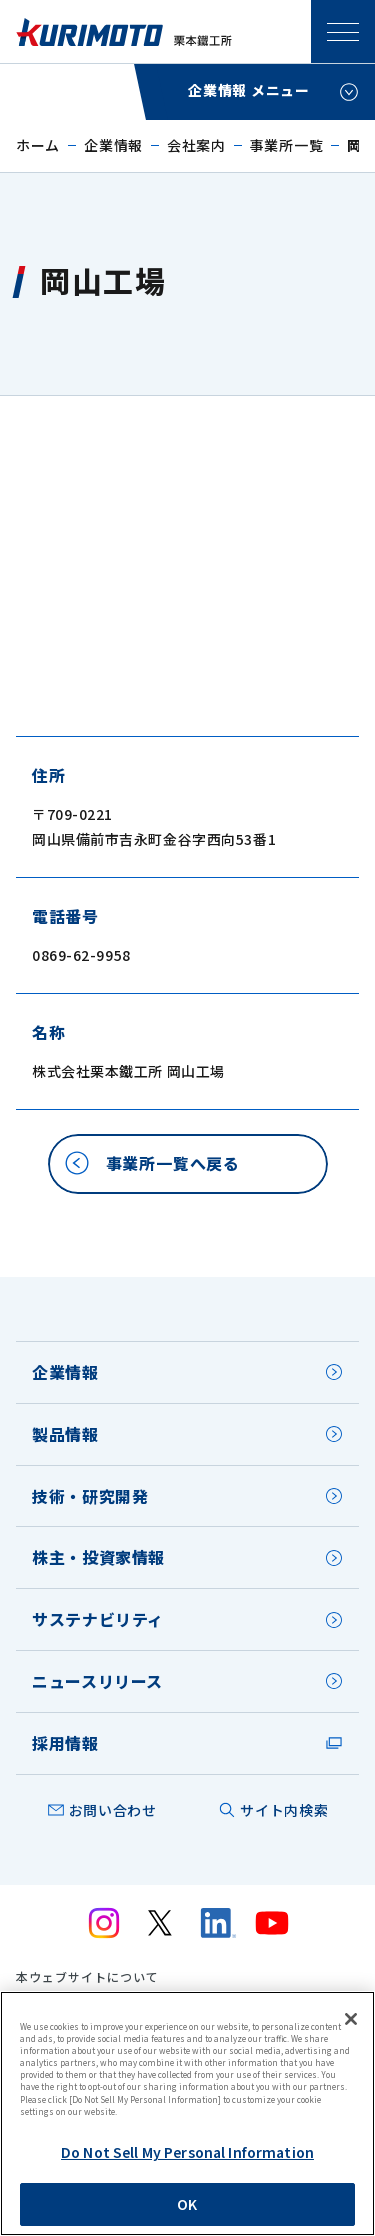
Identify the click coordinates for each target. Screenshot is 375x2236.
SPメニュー (343, 32)
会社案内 (196, 145)
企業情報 (113, 145)
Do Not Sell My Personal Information (187, 2152)
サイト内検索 (284, 1810)
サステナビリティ (98, 1619)
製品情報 (65, 1434)
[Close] (351, 2019)
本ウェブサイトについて (87, 1977)
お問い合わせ (113, 1810)
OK (187, 2204)
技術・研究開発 (90, 1496)
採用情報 (65, 1743)
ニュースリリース (97, 1681)
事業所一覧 (287, 145)
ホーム (38, 145)
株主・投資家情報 (98, 1557)
